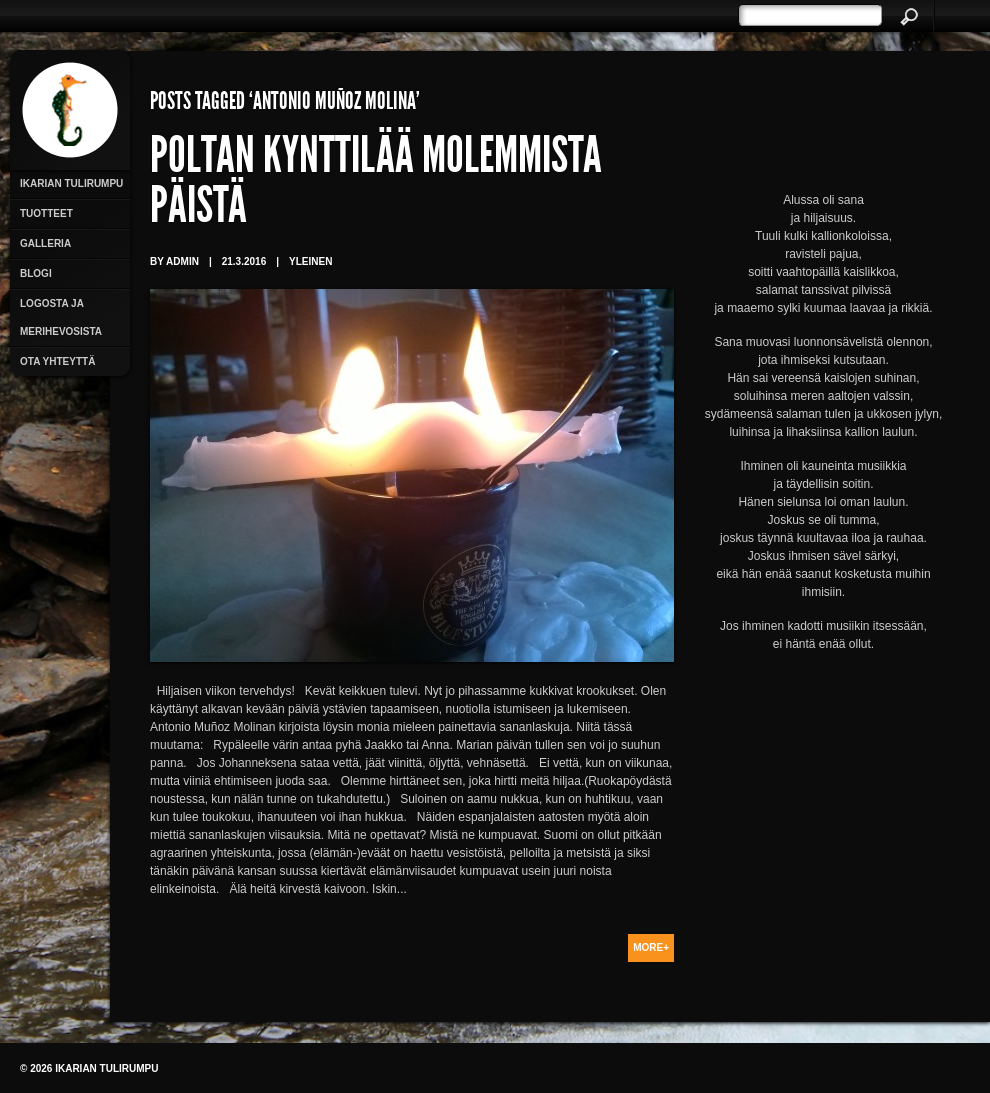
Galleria (45, 243)
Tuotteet (46, 213)
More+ (651, 947)
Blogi (36, 273)
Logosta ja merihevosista (61, 317)
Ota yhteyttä (57, 361)
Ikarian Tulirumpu (71, 183)
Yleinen (310, 261)
